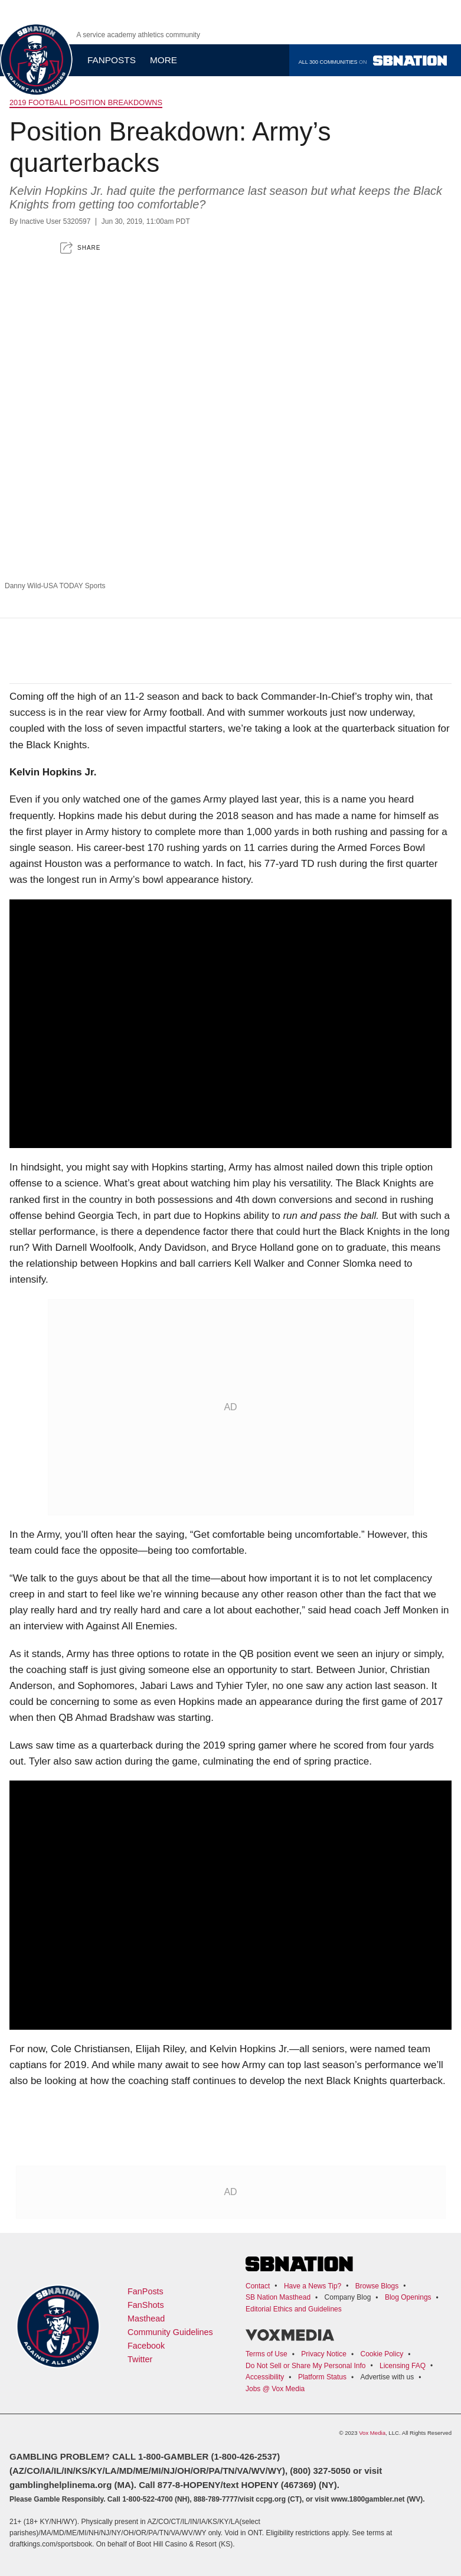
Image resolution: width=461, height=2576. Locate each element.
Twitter (139, 2359)
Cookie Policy (381, 2354)
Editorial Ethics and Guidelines (294, 2309)
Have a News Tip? (312, 2286)
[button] (80, 248)
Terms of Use (266, 2354)
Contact (258, 2286)
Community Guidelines (170, 2332)
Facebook (146, 2345)
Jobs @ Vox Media (275, 2389)
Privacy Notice (323, 2354)
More (168, 60)
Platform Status (322, 2377)
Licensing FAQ (403, 2366)
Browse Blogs (376, 2286)
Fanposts (111, 60)
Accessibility (265, 2377)
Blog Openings (408, 2297)
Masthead (146, 2318)
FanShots (145, 2305)
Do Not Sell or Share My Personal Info (305, 2366)
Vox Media (372, 2433)
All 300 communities (373, 61)
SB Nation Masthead (278, 2297)
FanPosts (145, 2291)
